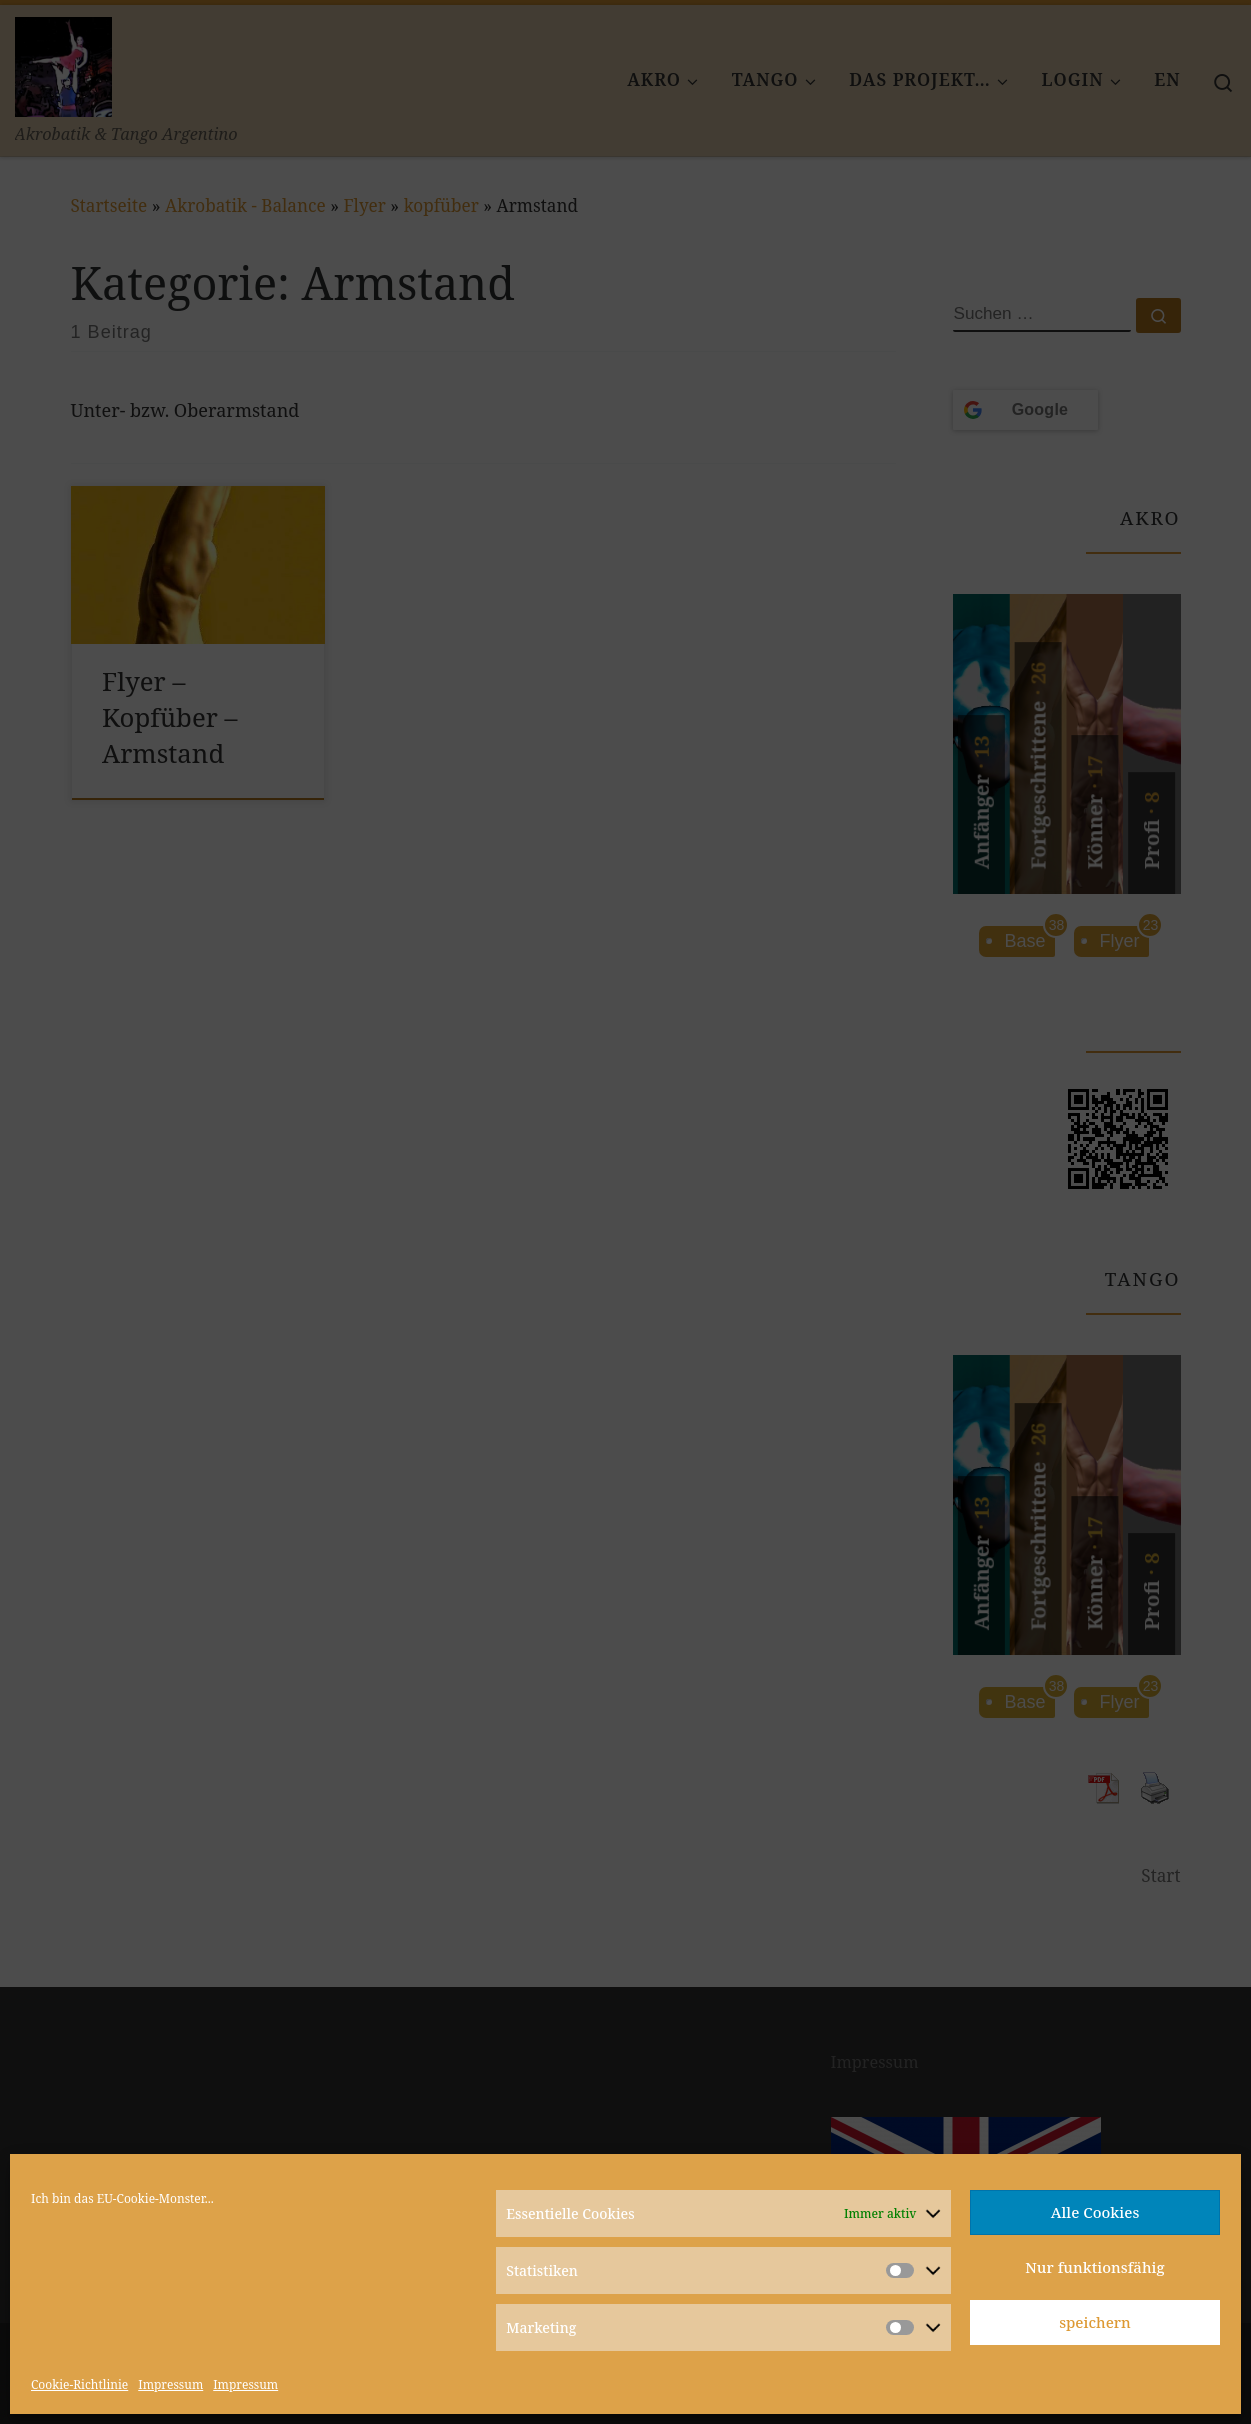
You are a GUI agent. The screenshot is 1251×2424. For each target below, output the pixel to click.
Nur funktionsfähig (1094, 2267)
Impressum (170, 2384)
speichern (1095, 2322)
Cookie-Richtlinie (79, 2384)
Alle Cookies (1095, 2212)
